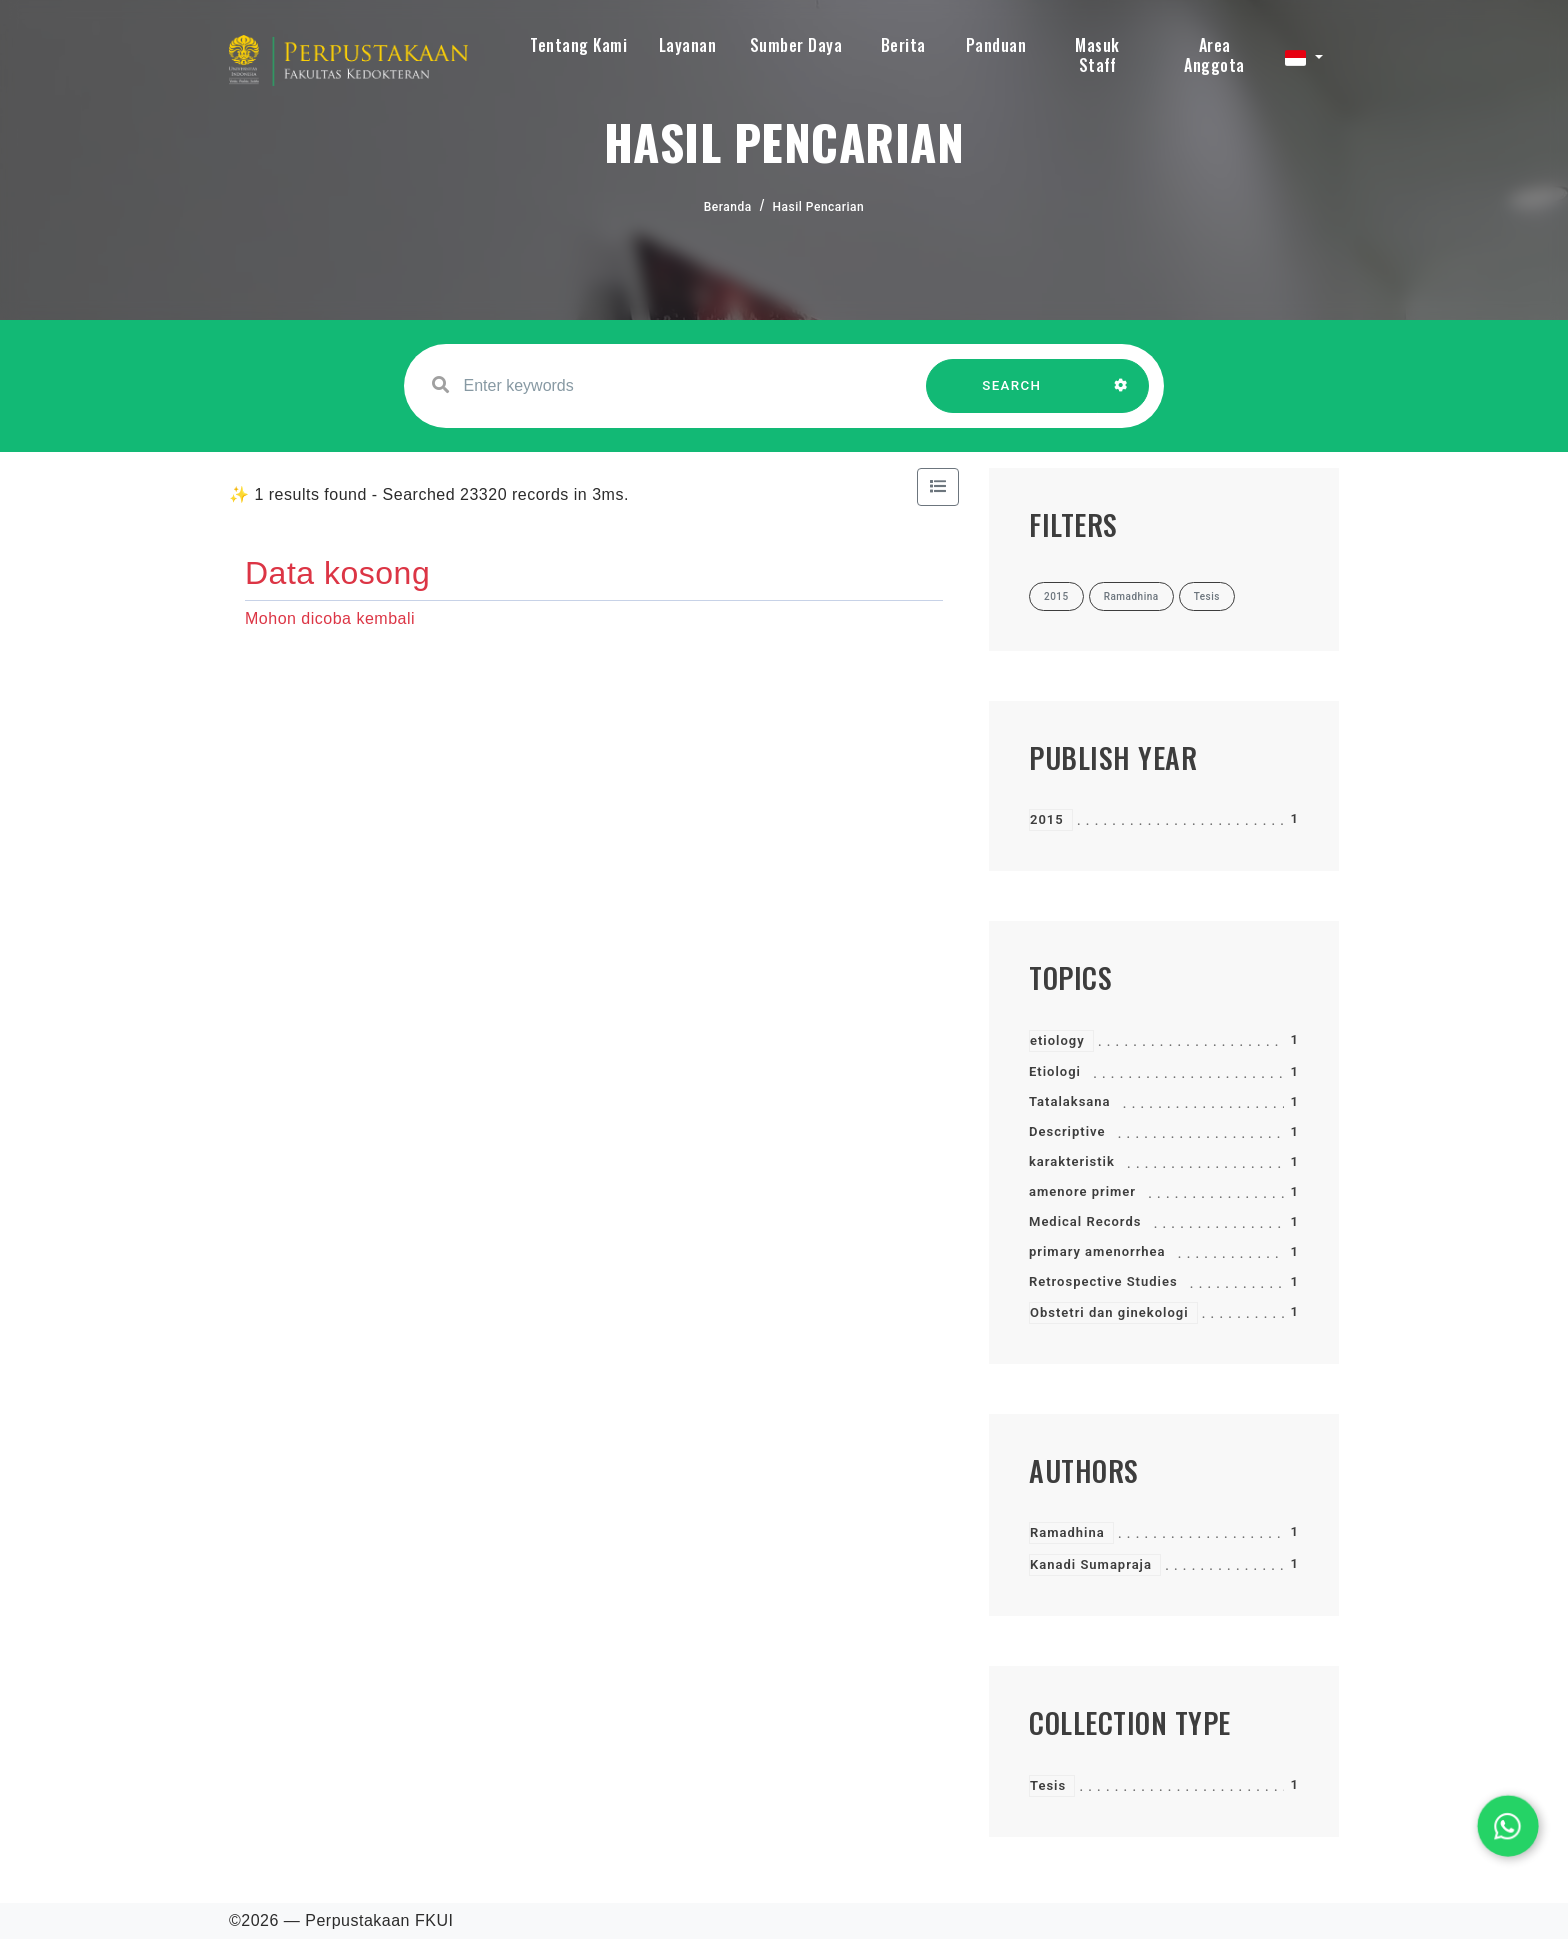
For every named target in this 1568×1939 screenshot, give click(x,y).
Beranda (728, 207)
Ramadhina (1067, 1532)
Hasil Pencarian (819, 207)
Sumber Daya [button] (796, 45)
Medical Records (1085, 1221)
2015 (1047, 819)
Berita (903, 45)
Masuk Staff (1097, 55)
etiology (1057, 1040)
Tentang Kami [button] (578, 45)
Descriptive (1067, 1131)
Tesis (1048, 1785)
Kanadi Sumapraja (1091, 1564)
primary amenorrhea (1097, 1251)
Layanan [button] (688, 45)
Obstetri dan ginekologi (1109, 1312)
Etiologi (1055, 1071)
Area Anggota (1214, 55)
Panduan (996, 45)
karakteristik (1072, 1161)
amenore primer (1082, 1191)
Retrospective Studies (1103, 1281)
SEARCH (1012, 395)
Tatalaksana (1070, 1101)
